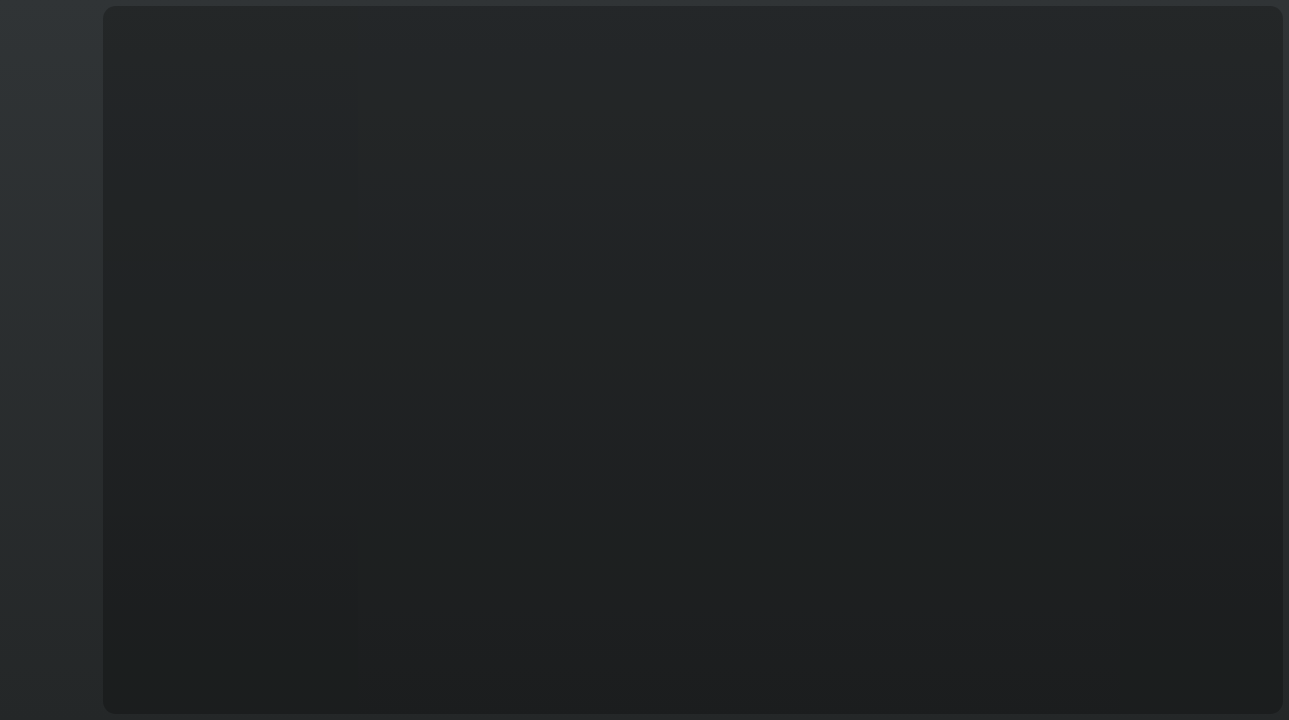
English (48, 685)
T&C (48, 696)
